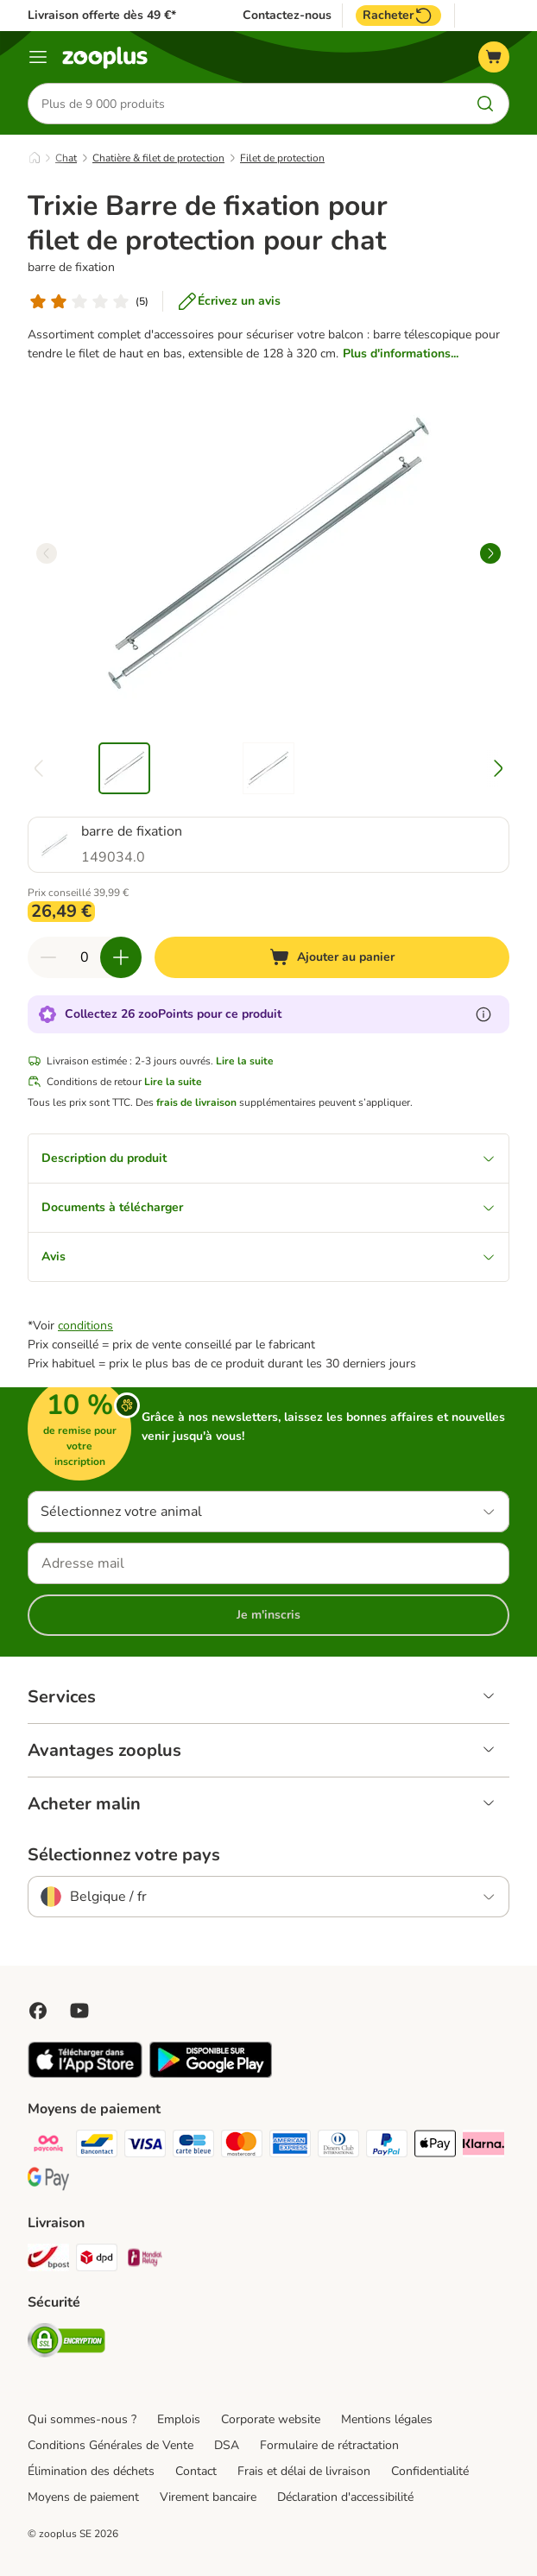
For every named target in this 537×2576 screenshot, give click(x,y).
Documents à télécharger (268, 1207)
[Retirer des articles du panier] (48, 957)
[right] (490, 553)
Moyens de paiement (83, 2497)
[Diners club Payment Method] (338, 2146)
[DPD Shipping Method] (96, 2260)
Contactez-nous (287, 15)
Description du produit (268, 1158)
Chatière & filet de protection (158, 158)
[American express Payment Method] (290, 2146)
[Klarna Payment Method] (483, 2146)
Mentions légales (387, 2419)
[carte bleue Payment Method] (193, 2146)
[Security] (66, 2343)
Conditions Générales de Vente (110, 2445)
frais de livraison (196, 1102)
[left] (46, 553)
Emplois (178, 2419)
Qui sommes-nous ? (82, 2419)
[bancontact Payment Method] (96, 2146)
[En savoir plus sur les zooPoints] (483, 1014)
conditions (85, 1325)
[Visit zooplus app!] (85, 2074)
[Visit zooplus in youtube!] (79, 2010)
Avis (268, 1256)
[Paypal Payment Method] (386, 2146)
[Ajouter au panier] (332, 957)
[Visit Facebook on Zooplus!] (38, 2010)
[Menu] (38, 57)
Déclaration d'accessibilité (345, 2497)
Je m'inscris (268, 1615)
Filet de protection (282, 158)
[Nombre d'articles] (84, 957)
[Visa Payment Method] (145, 2146)
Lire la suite (245, 1061)
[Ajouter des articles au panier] (121, 957)
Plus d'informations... (400, 353)
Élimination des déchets (91, 2471)
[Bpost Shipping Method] (48, 2260)
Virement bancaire (208, 2497)
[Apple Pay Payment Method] (435, 2146)
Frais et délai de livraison (303, 2471)
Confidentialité (430, 2471)
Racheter (398, 15)
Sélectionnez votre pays (124, 1855)
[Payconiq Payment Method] (48, 2146)
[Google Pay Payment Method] (48, 2181)
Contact (196, 2471)
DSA (226, 2445)
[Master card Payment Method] (241, 2146)
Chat (66, 158)
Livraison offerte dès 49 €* (102, 15)
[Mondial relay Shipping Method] (145, 2260)
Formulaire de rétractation (329, 2445)
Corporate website (270, 2419)
